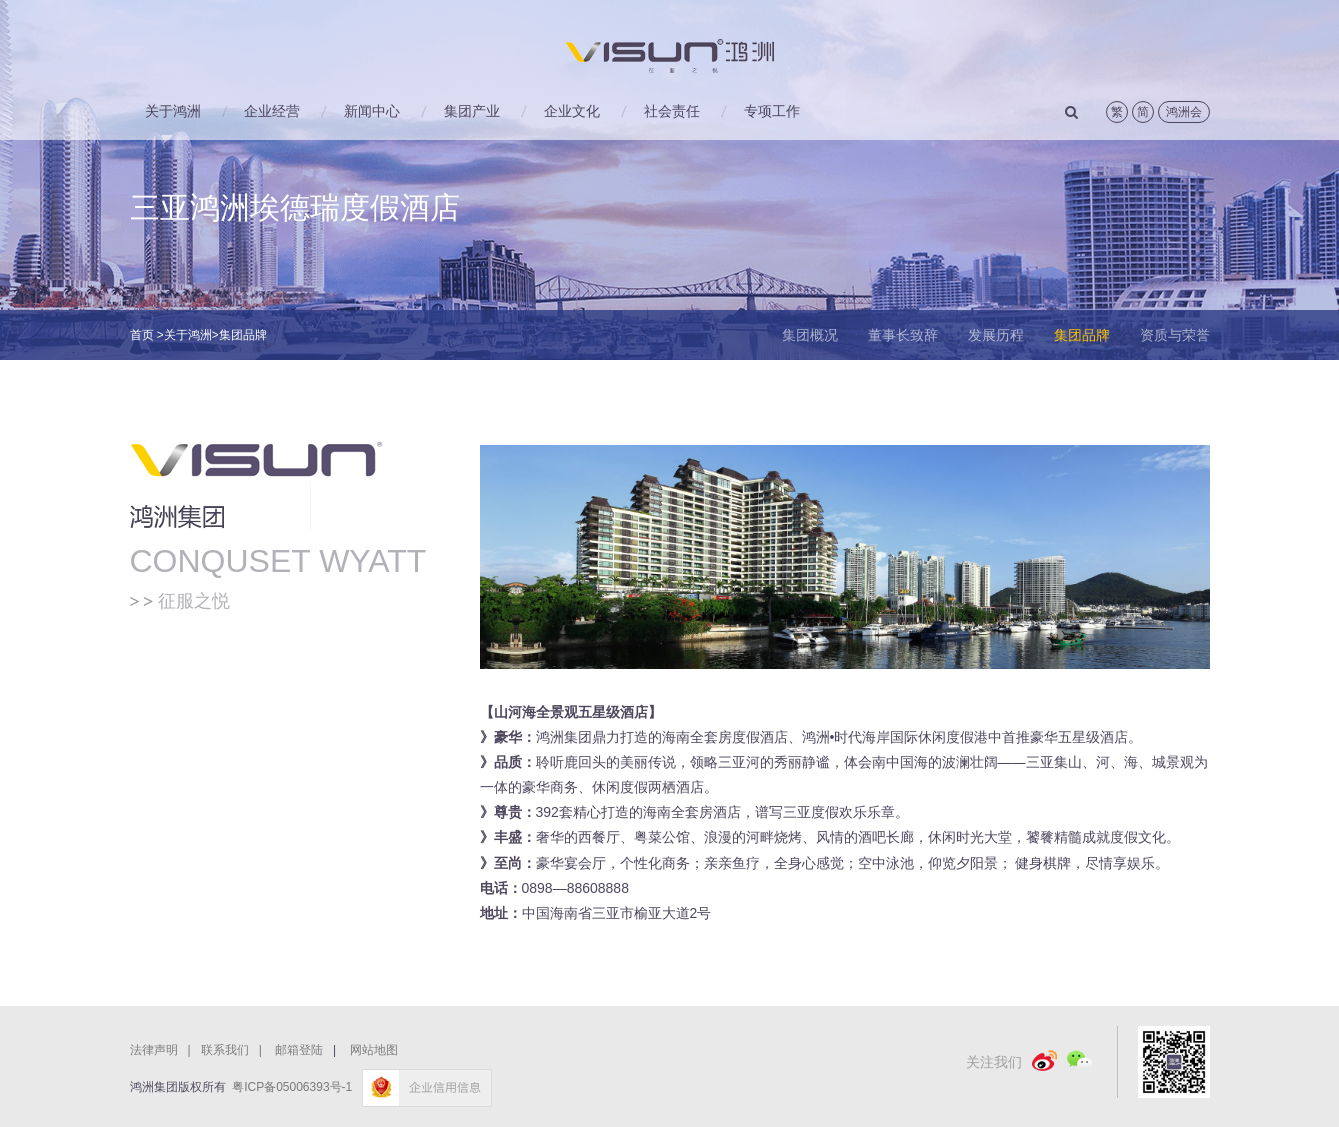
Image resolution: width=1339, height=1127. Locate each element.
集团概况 (810, 335)
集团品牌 (1082, 335)
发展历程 (996, 335)
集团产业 (472, 111)
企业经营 (272, 111)
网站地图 (374, 1050)
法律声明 (165, 1050)
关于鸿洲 (173, 111)
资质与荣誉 (1175, 335)
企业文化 (572, 111)
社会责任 (672, 111)
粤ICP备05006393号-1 (292, 1087)
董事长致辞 (903, 335)
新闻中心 (372, 111)
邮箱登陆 (299, 1050)
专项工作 (772, 111)
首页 (142, 335)
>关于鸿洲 (184, 335)
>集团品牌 (239, 335)
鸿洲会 (1184, 112)
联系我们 (236, 1050)
